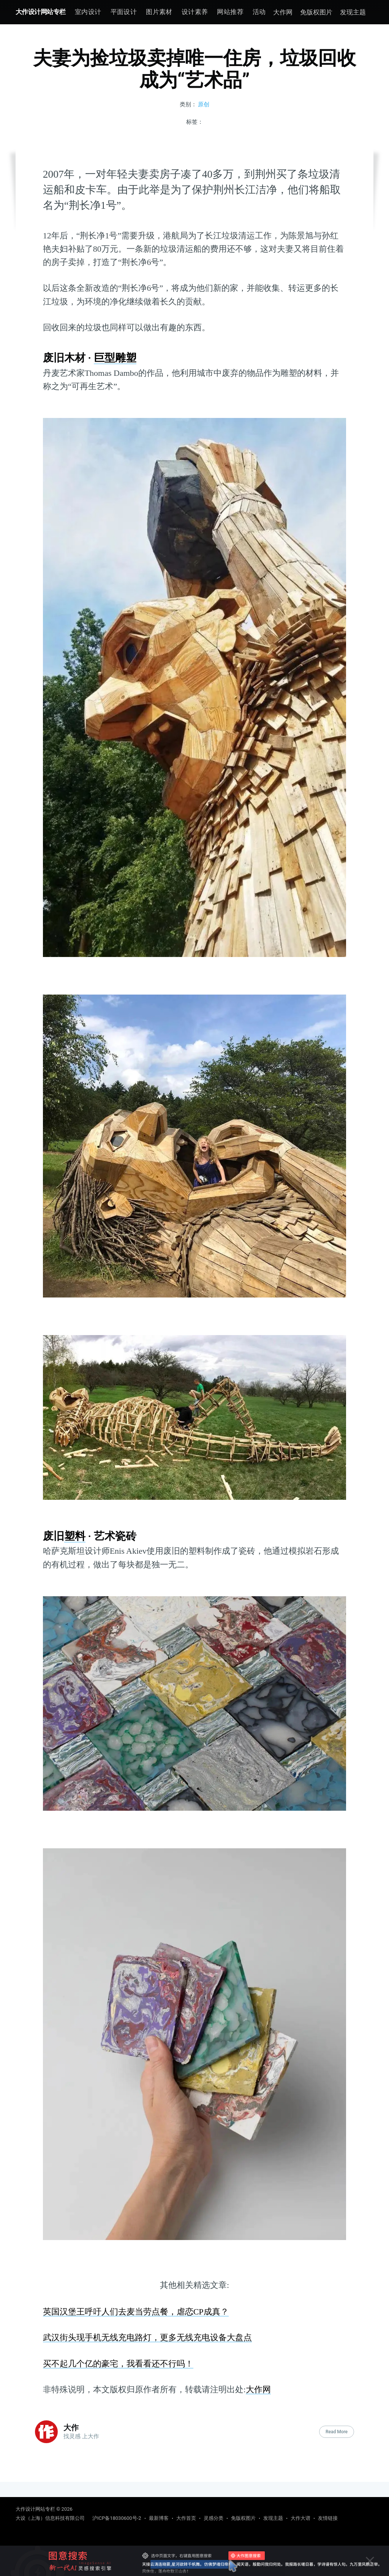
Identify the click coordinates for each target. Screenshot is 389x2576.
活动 (259, 12)
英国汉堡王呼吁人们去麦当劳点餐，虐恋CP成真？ (136, 2311)
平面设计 (124, 12)
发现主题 (353, 12)
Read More (337, 2431)
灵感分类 (213, 2518)
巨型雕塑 (115, 358)
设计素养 (195, 12)
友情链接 (328, 2518)
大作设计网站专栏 (41, 12)
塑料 (74, 1536)
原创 (203, 104)
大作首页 (186, 2518)
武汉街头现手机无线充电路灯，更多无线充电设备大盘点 (147, 2337)
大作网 (283, 12)
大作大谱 (300, 2518)
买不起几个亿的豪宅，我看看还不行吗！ (118, 2363)
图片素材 (159, 12)
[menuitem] (88, 12)
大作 (71, 2427)
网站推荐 (230, 12)
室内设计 (88, 12)
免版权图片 (316, 12)
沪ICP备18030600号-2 (116, 2518)
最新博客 (159, 2518)
